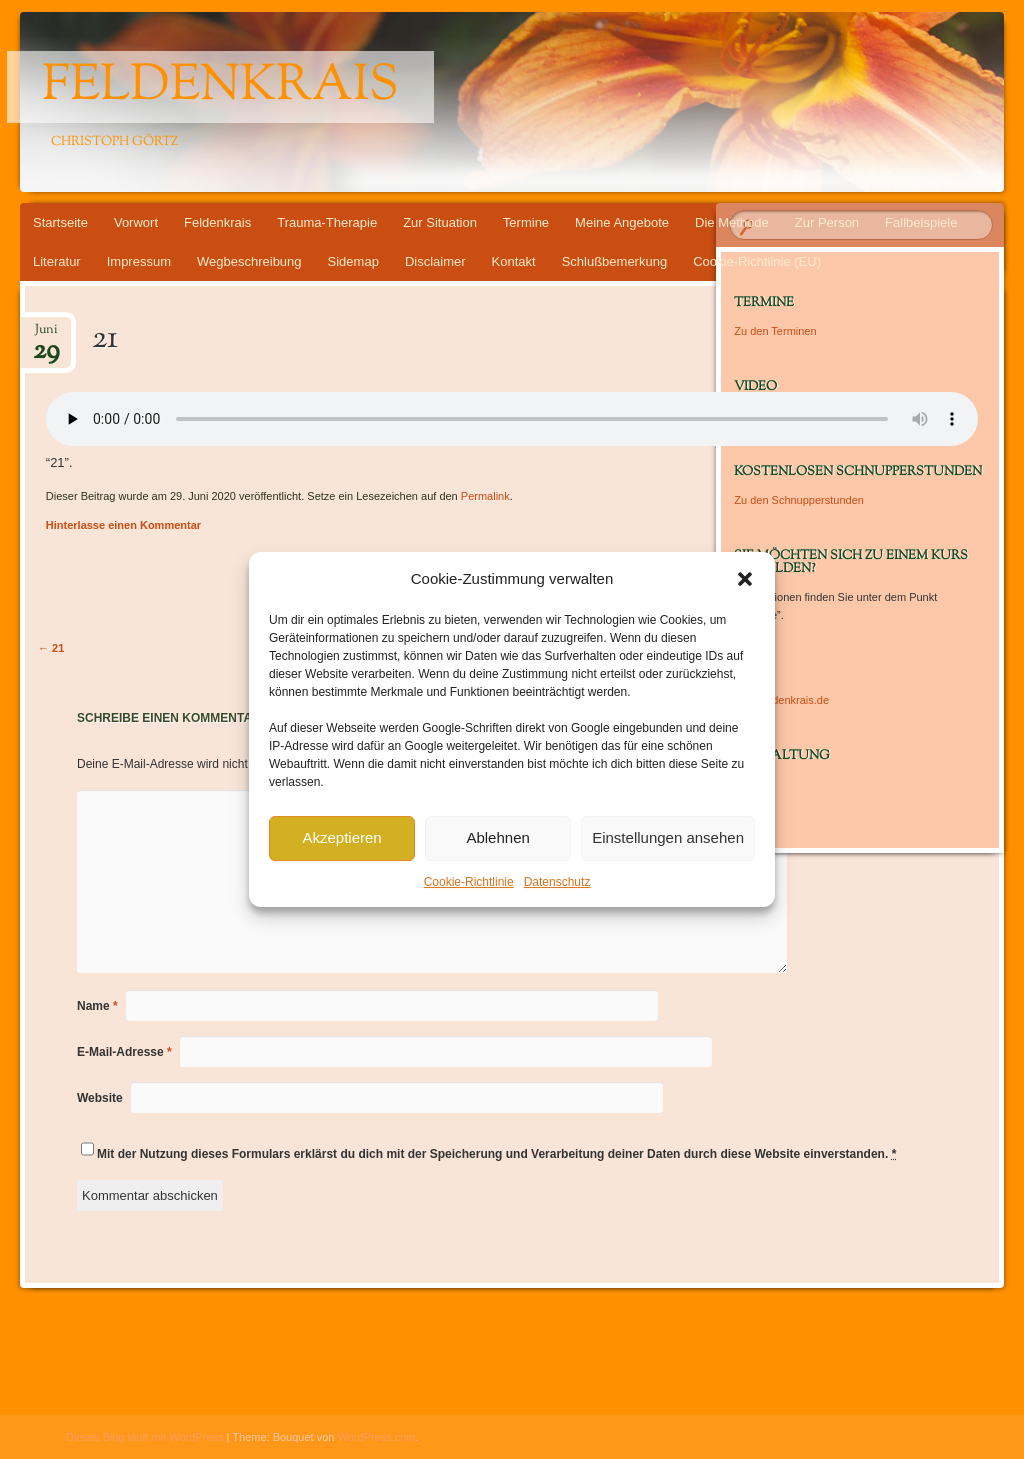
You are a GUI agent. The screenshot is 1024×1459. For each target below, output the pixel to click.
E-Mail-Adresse (124, 1052)
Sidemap (353, 261)
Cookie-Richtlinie (469, 882)
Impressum (139, 261)
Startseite (60, 222)
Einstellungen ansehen (668, 837)
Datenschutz (557, 882)
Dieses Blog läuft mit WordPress (145, 1437)
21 (51, 648)
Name (97, 1006)
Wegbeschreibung (249, 261)
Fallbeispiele (921, 222)
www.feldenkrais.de (781, 700)
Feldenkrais (220, 87)
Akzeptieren (341, 837)
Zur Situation (440, 222)
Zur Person (827, 222)
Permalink (485, 496)
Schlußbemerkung (615, 261)
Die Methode (732, 222)
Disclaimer (435, 261)
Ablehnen (497, 837)
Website (100, 1098)
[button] (745, 579)
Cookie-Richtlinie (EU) (757, 261)
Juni (46, 335)
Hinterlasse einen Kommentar (123, 525)
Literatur (57, 261)
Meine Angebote (622, 222)
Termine (526, 222)
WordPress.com (377, 1437)
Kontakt (514, 261)
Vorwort (136, 222)
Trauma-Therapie (327, 222)
